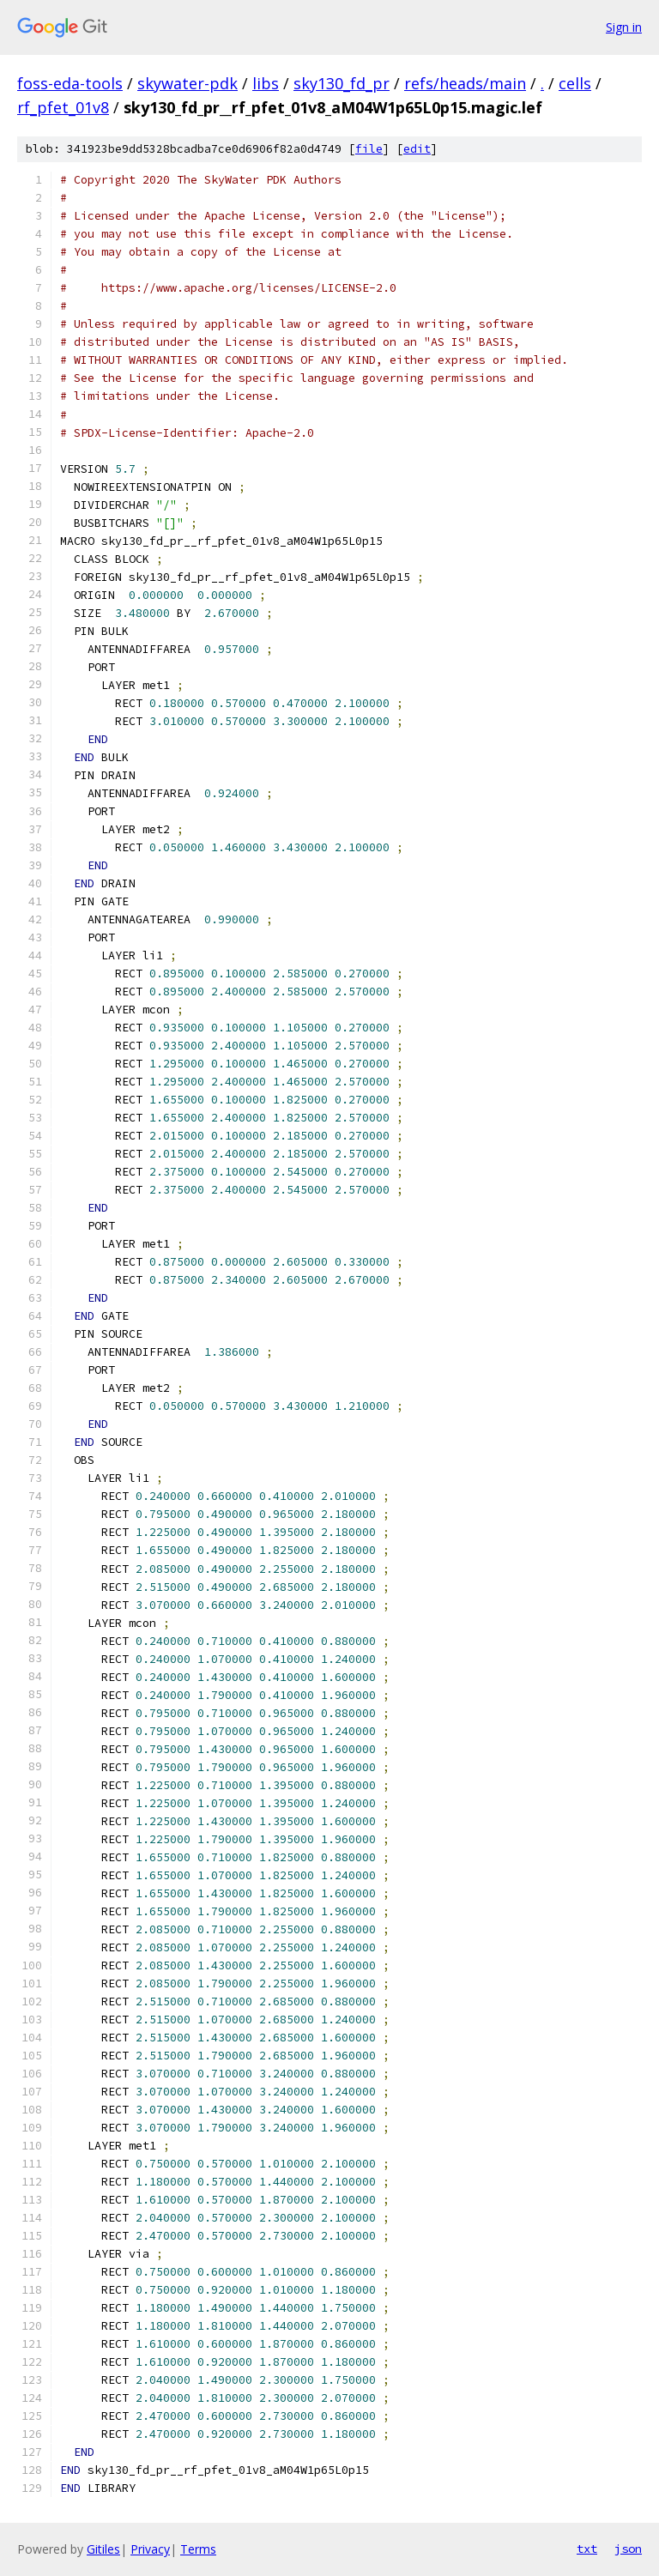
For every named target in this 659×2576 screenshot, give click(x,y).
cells (575, 83)
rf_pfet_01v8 (63, 107)
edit (417, 149)
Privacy (150, 2549)
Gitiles (103, 2549)
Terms (198, 2549)
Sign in (624, 27)
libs (265, 83)
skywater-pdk (187, 83)
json (628, 2548)
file (369, 149)
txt (587, 2548)
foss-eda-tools (70, 83)
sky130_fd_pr (341, 83)
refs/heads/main (465, 83)
